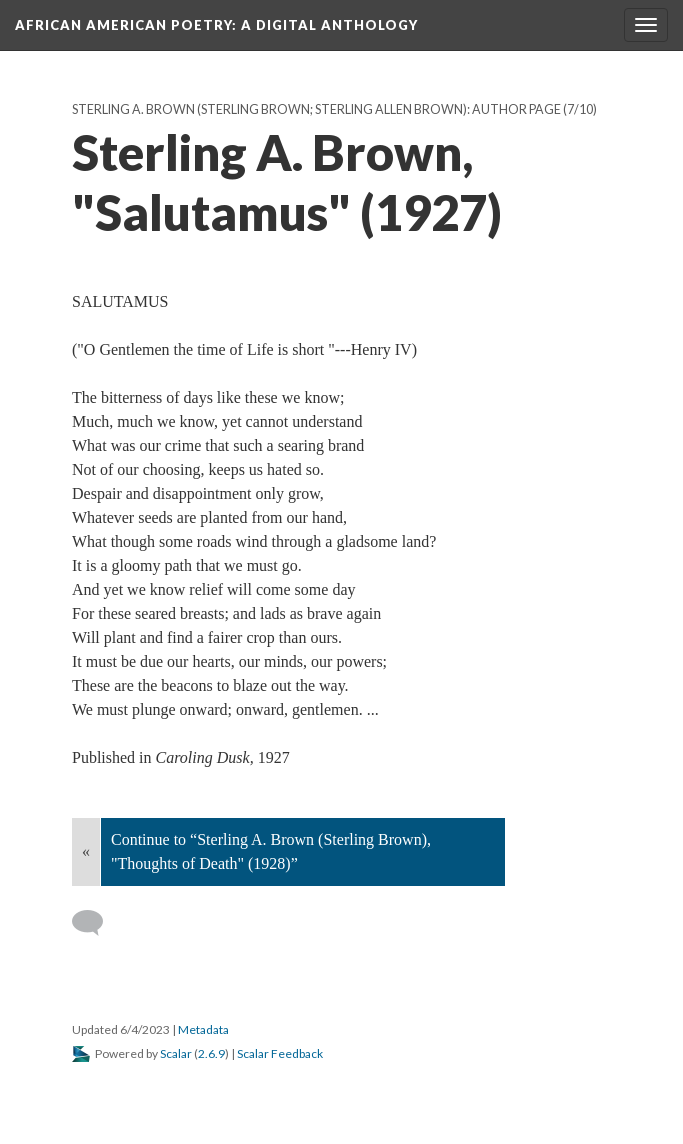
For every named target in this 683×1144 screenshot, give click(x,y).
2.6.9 (211, 1053)
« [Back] (86, 851)
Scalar (176, 1053)
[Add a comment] (96, 923)
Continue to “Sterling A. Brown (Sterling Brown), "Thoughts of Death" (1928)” (271, 851)
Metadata (203, 1029)
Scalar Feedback (280, 1053)
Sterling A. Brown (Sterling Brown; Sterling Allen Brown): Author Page (316, 109)
